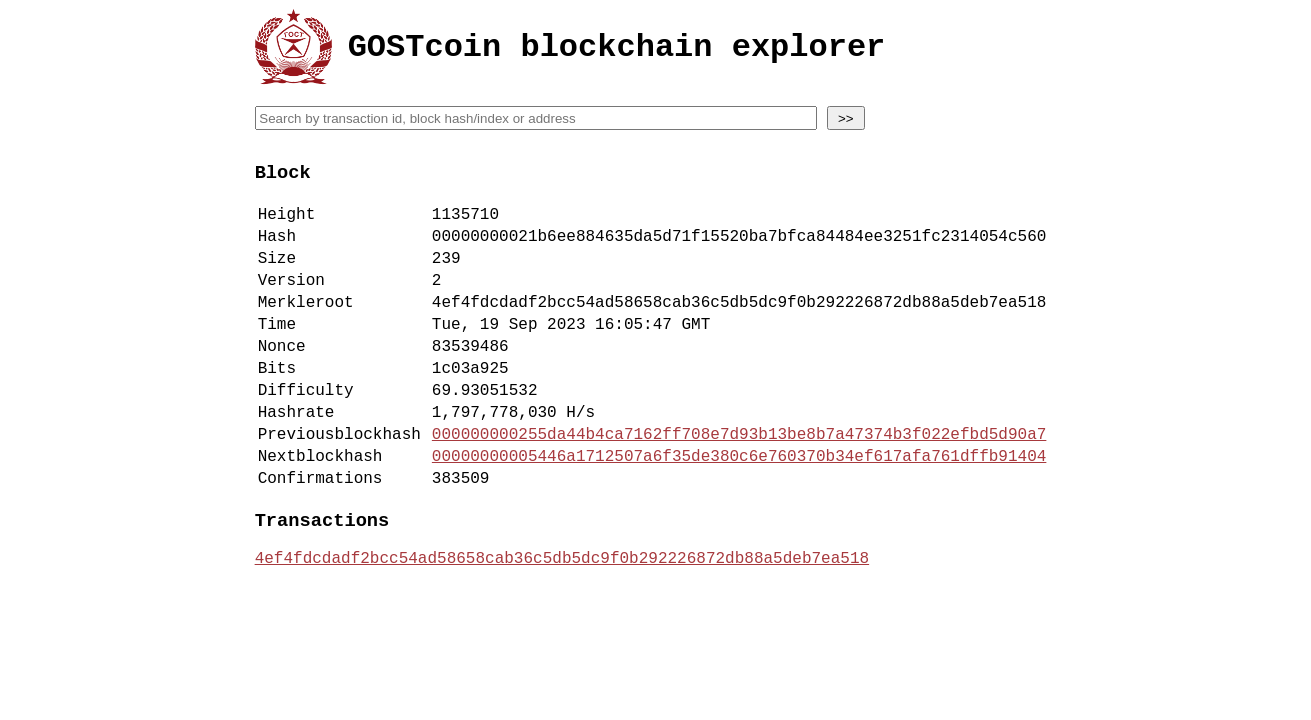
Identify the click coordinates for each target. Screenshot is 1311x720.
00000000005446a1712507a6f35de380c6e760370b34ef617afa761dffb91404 (739, 510)
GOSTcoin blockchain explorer (617, 50)
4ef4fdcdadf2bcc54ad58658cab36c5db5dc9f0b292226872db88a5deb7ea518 (562, 624)
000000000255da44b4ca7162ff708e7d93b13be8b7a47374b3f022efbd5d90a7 (739, 484)
